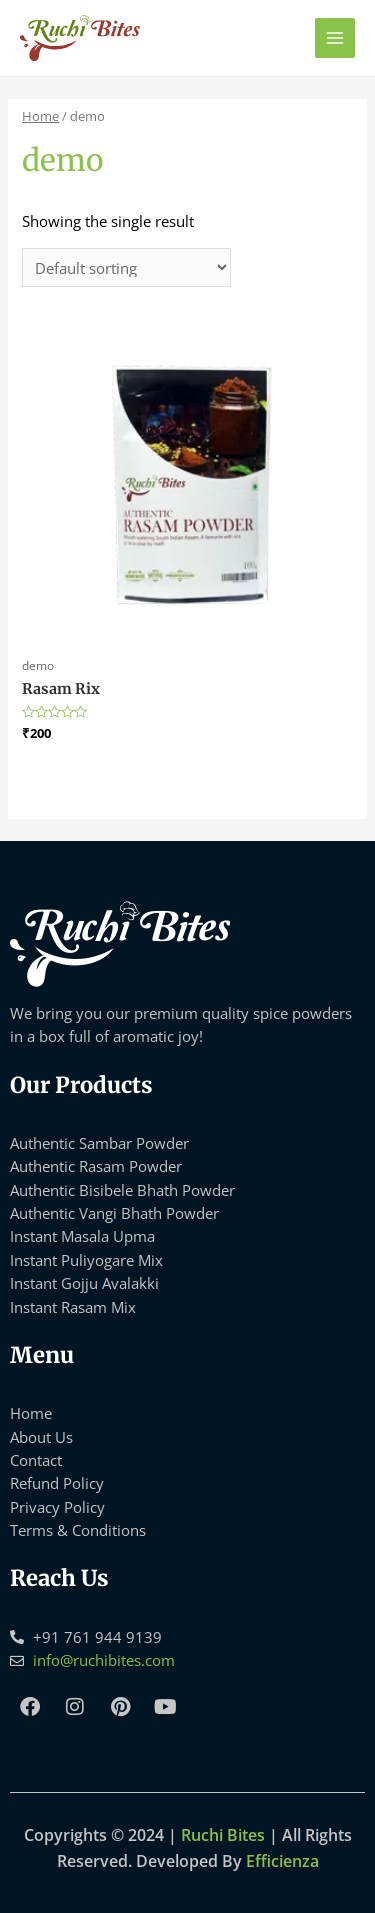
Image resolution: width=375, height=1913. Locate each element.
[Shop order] (126, 267)
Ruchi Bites (223, 1835)
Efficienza (282, 1861)
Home (40, 116)
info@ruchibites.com (104, 1660)
